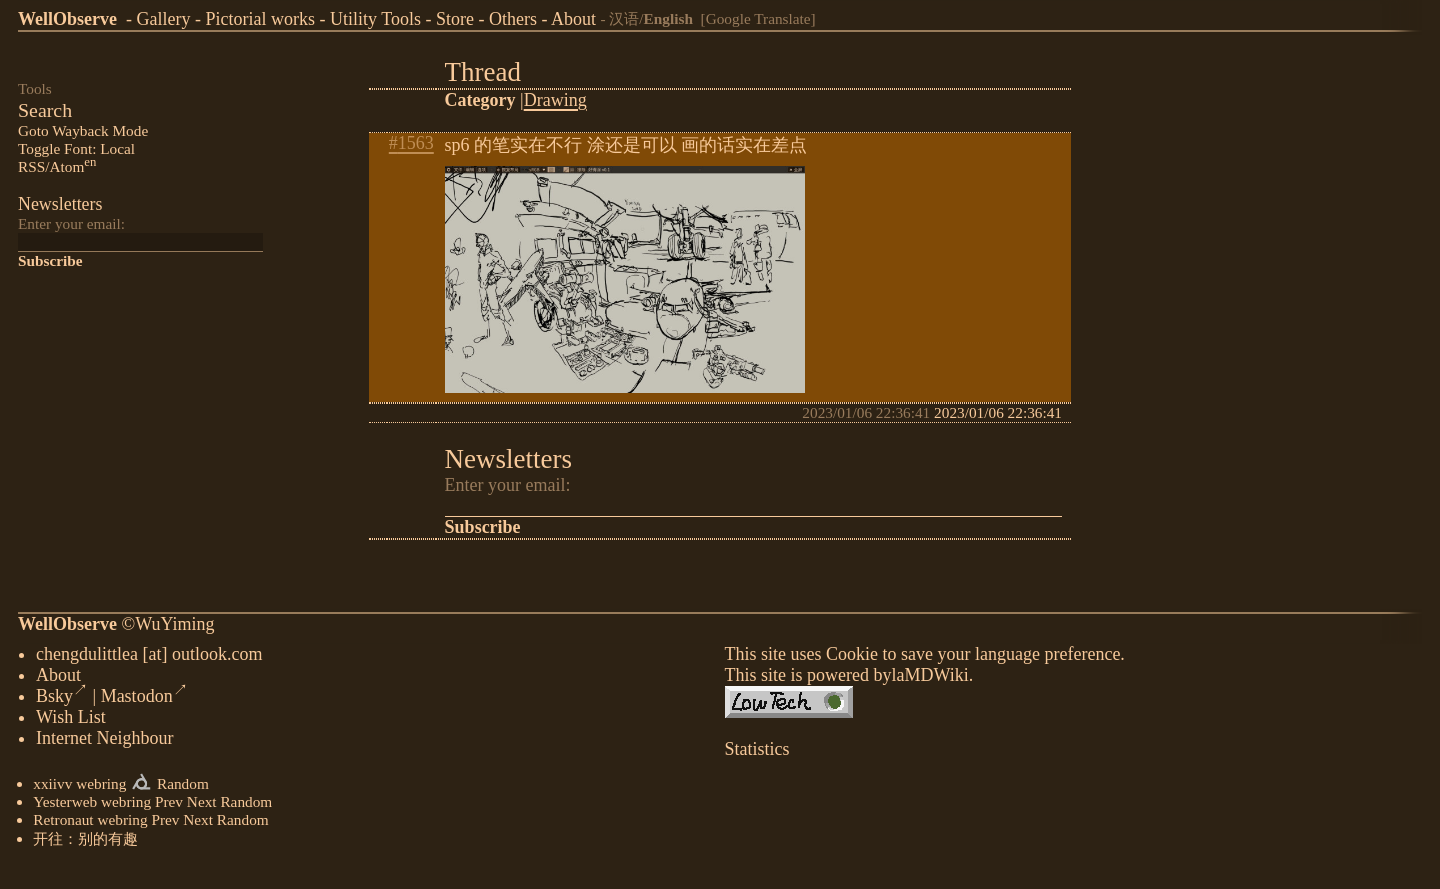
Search (45, 110)
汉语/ (651, 18)
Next (202, 805)
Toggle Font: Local (76, 148)
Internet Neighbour (104, 742)
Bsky (62, 700)
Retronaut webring (90, 823)
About (573, 19)
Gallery (163, 19)
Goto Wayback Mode (83, 130)
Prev (169, 805)
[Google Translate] (758, 18)
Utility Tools (375, 19)
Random (183, 787)
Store (455, 19)
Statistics (757, 753)
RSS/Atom (57, 166)
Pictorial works (260, 19)
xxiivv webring (79, 787)
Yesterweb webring (92, 805)
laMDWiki (929, 679)
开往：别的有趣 (85, 842)
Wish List (71, 721)
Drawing (555, 100)
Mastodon (144, 700)
